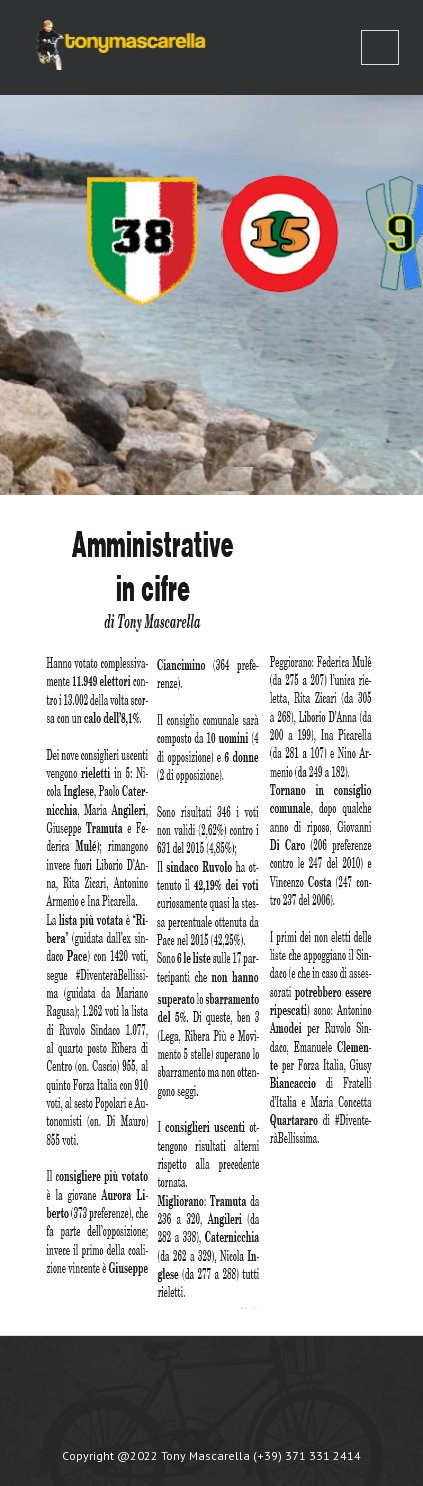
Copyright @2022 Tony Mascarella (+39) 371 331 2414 (211, 1455)
